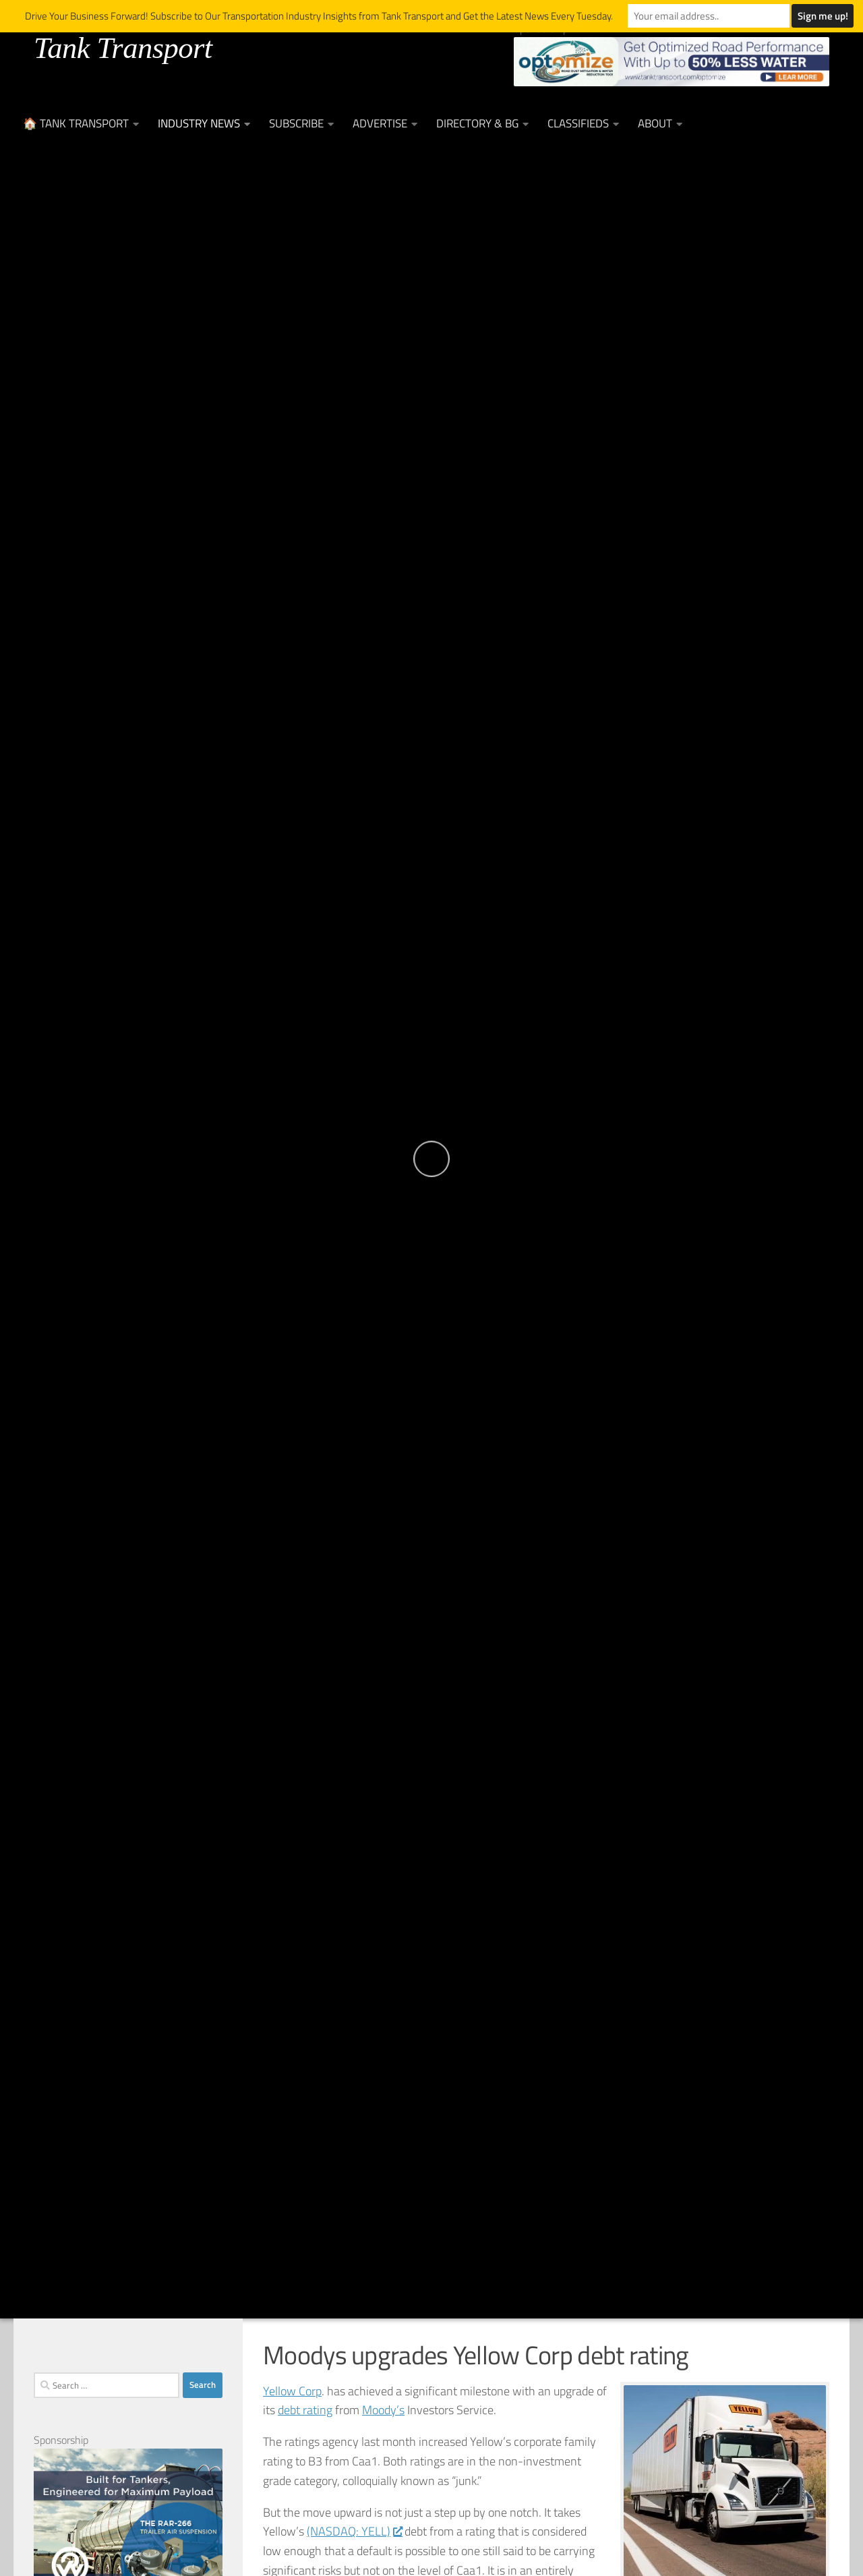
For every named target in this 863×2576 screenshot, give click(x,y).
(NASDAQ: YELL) (354, 2531)
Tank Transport (123, 48)
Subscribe (296, 123)
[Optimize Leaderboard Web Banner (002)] (671, 61)
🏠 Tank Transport (76, 123)
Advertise (380, 123)
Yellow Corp (292, 2391)
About (655, 123)
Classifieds (578, 123)
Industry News (199, 123)
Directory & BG (477, 123)
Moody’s (383, 2410)
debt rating (305, 2410)
